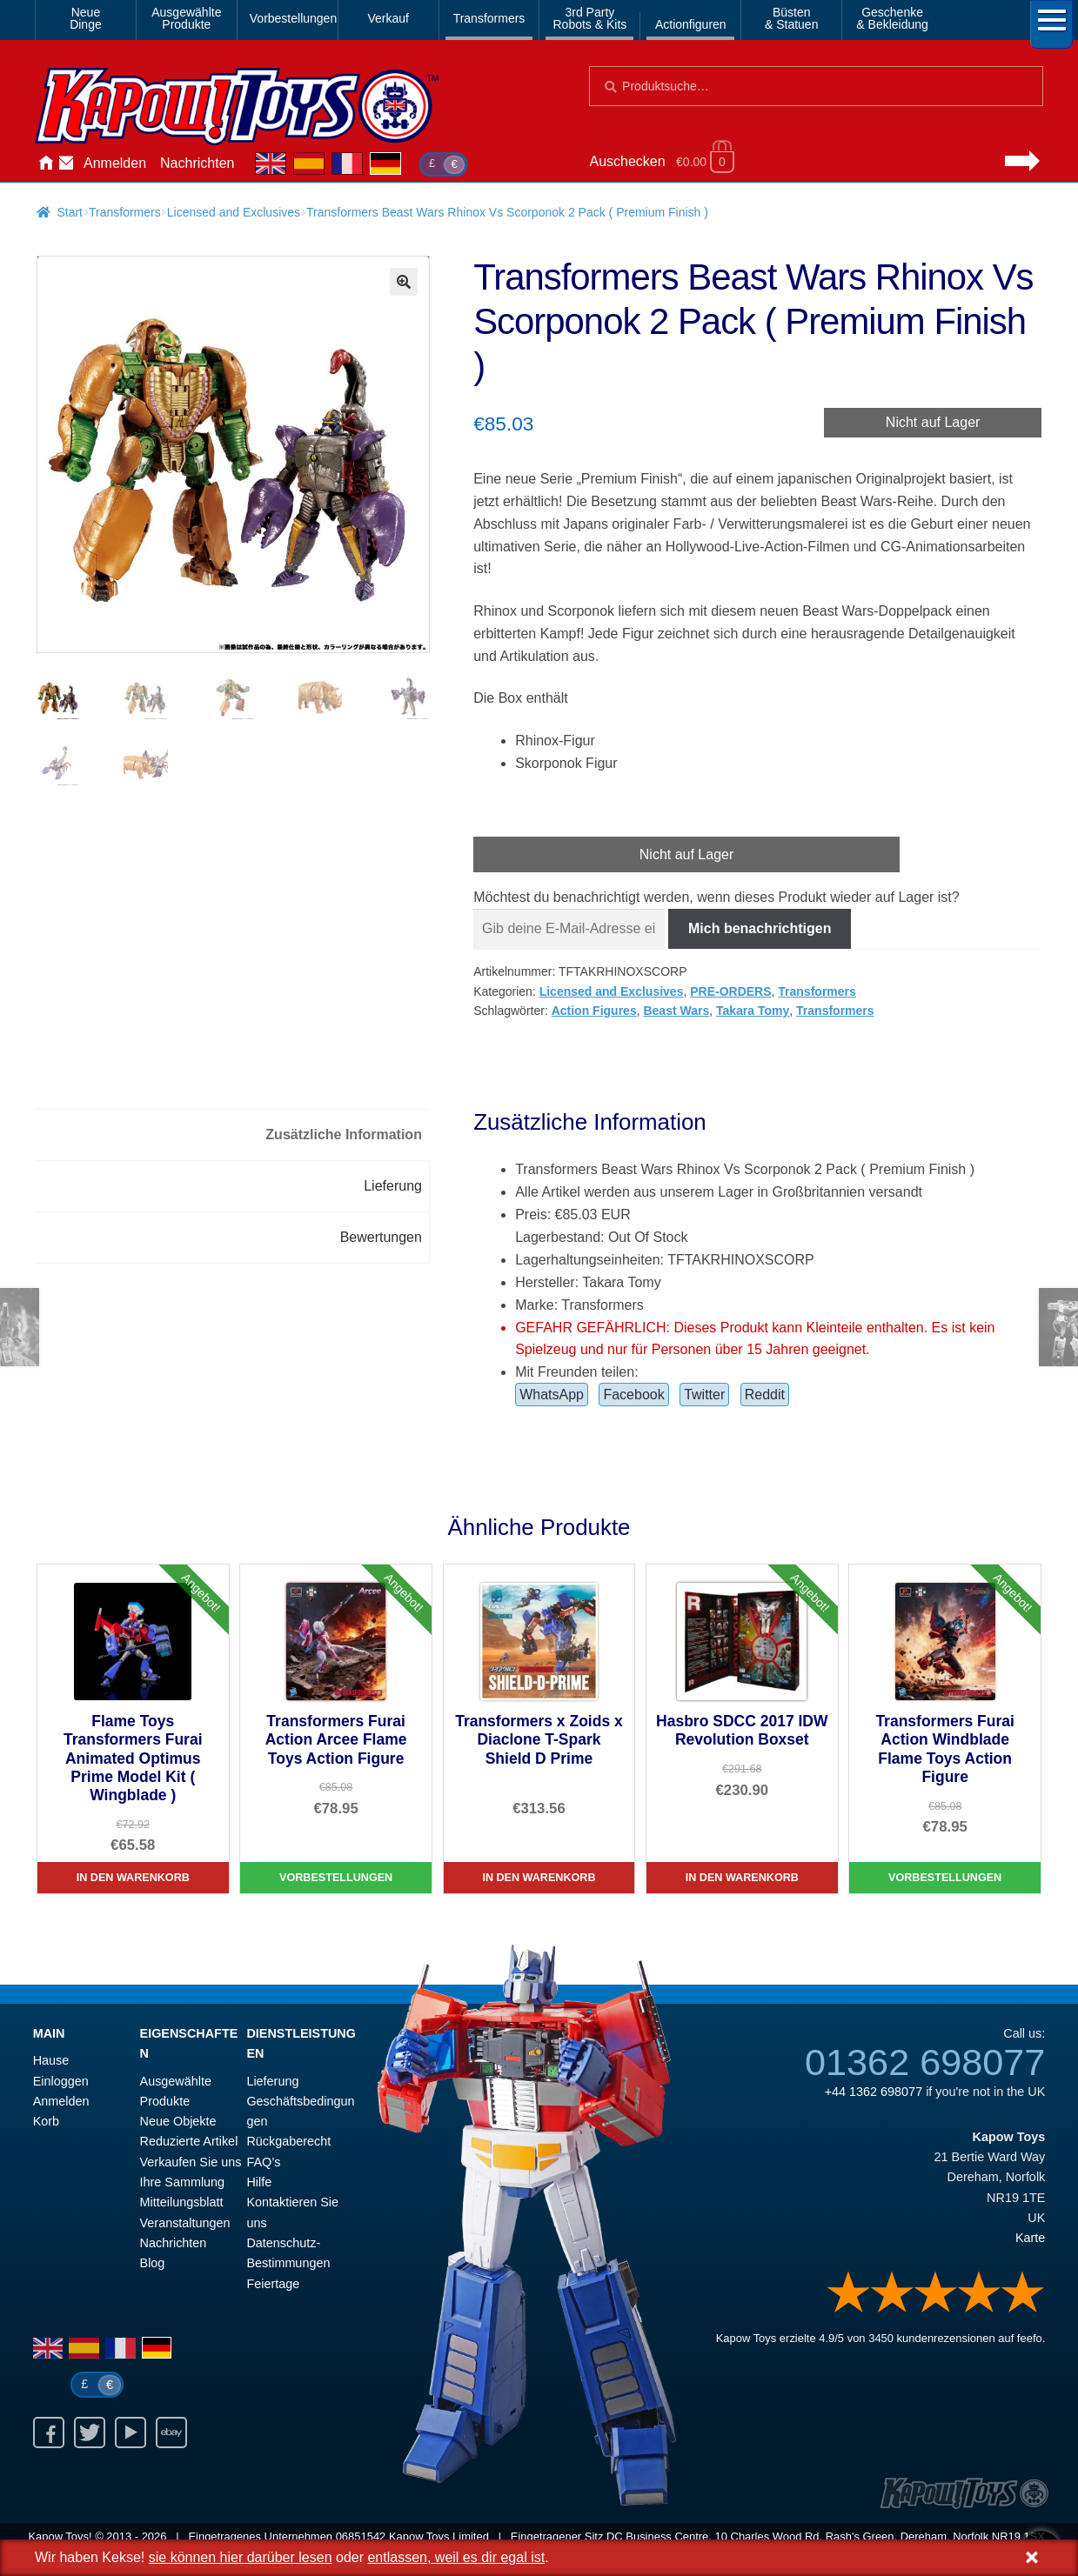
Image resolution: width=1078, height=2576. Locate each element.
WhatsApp (551, 1394)
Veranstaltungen (185, 2223)
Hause (45, 163)
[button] (404, 282)
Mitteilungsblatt (182, 2202)
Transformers (489, 18)
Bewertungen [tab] (381, 1237)
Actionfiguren (690, 24)
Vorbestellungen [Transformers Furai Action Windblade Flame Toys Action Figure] (944, 1878)
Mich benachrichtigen (759, 928)
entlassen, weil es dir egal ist (456, 2557)
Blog (152, 2263)
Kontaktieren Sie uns (66, 163)
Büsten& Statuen (792, 18)
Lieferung (272, 2081)
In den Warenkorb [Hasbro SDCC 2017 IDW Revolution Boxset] (742, 1878)
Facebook (633, 1394)
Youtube (130, 2432)
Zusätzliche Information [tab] (343, 1134)
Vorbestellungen (290, 18)
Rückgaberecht (288, 2141)
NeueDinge (86, 18)
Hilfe (258, 2182)
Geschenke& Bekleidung (892, 18)
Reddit (765, 1394)
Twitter (704, 1394)
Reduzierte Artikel (189, 2141)
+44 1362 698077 (873, 2092)
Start (70, 212)
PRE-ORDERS (730, 991)
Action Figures (594, 1011)
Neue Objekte (178, 2121)
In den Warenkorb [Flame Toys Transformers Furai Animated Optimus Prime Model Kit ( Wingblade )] (133, 1878)
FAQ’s (263, 2162)
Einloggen (61, 2081)
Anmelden (115, 163)
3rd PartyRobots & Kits (589, 18)
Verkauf (387, 18)
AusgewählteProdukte (186, 18)
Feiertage (272, 2284)
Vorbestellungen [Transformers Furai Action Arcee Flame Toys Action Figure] (335, 1878)
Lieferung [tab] (393, 1185)
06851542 (361, 2536)
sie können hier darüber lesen (240, 2557)
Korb (46, 2121)
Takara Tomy (752, 1011)
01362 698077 (925, 2062)
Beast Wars (676, 1011)
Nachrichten (197, 163)
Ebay (171, 2432)
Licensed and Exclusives (233, 212)
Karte (1030, 2238)
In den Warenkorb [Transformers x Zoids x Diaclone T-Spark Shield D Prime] (538, 1878)
